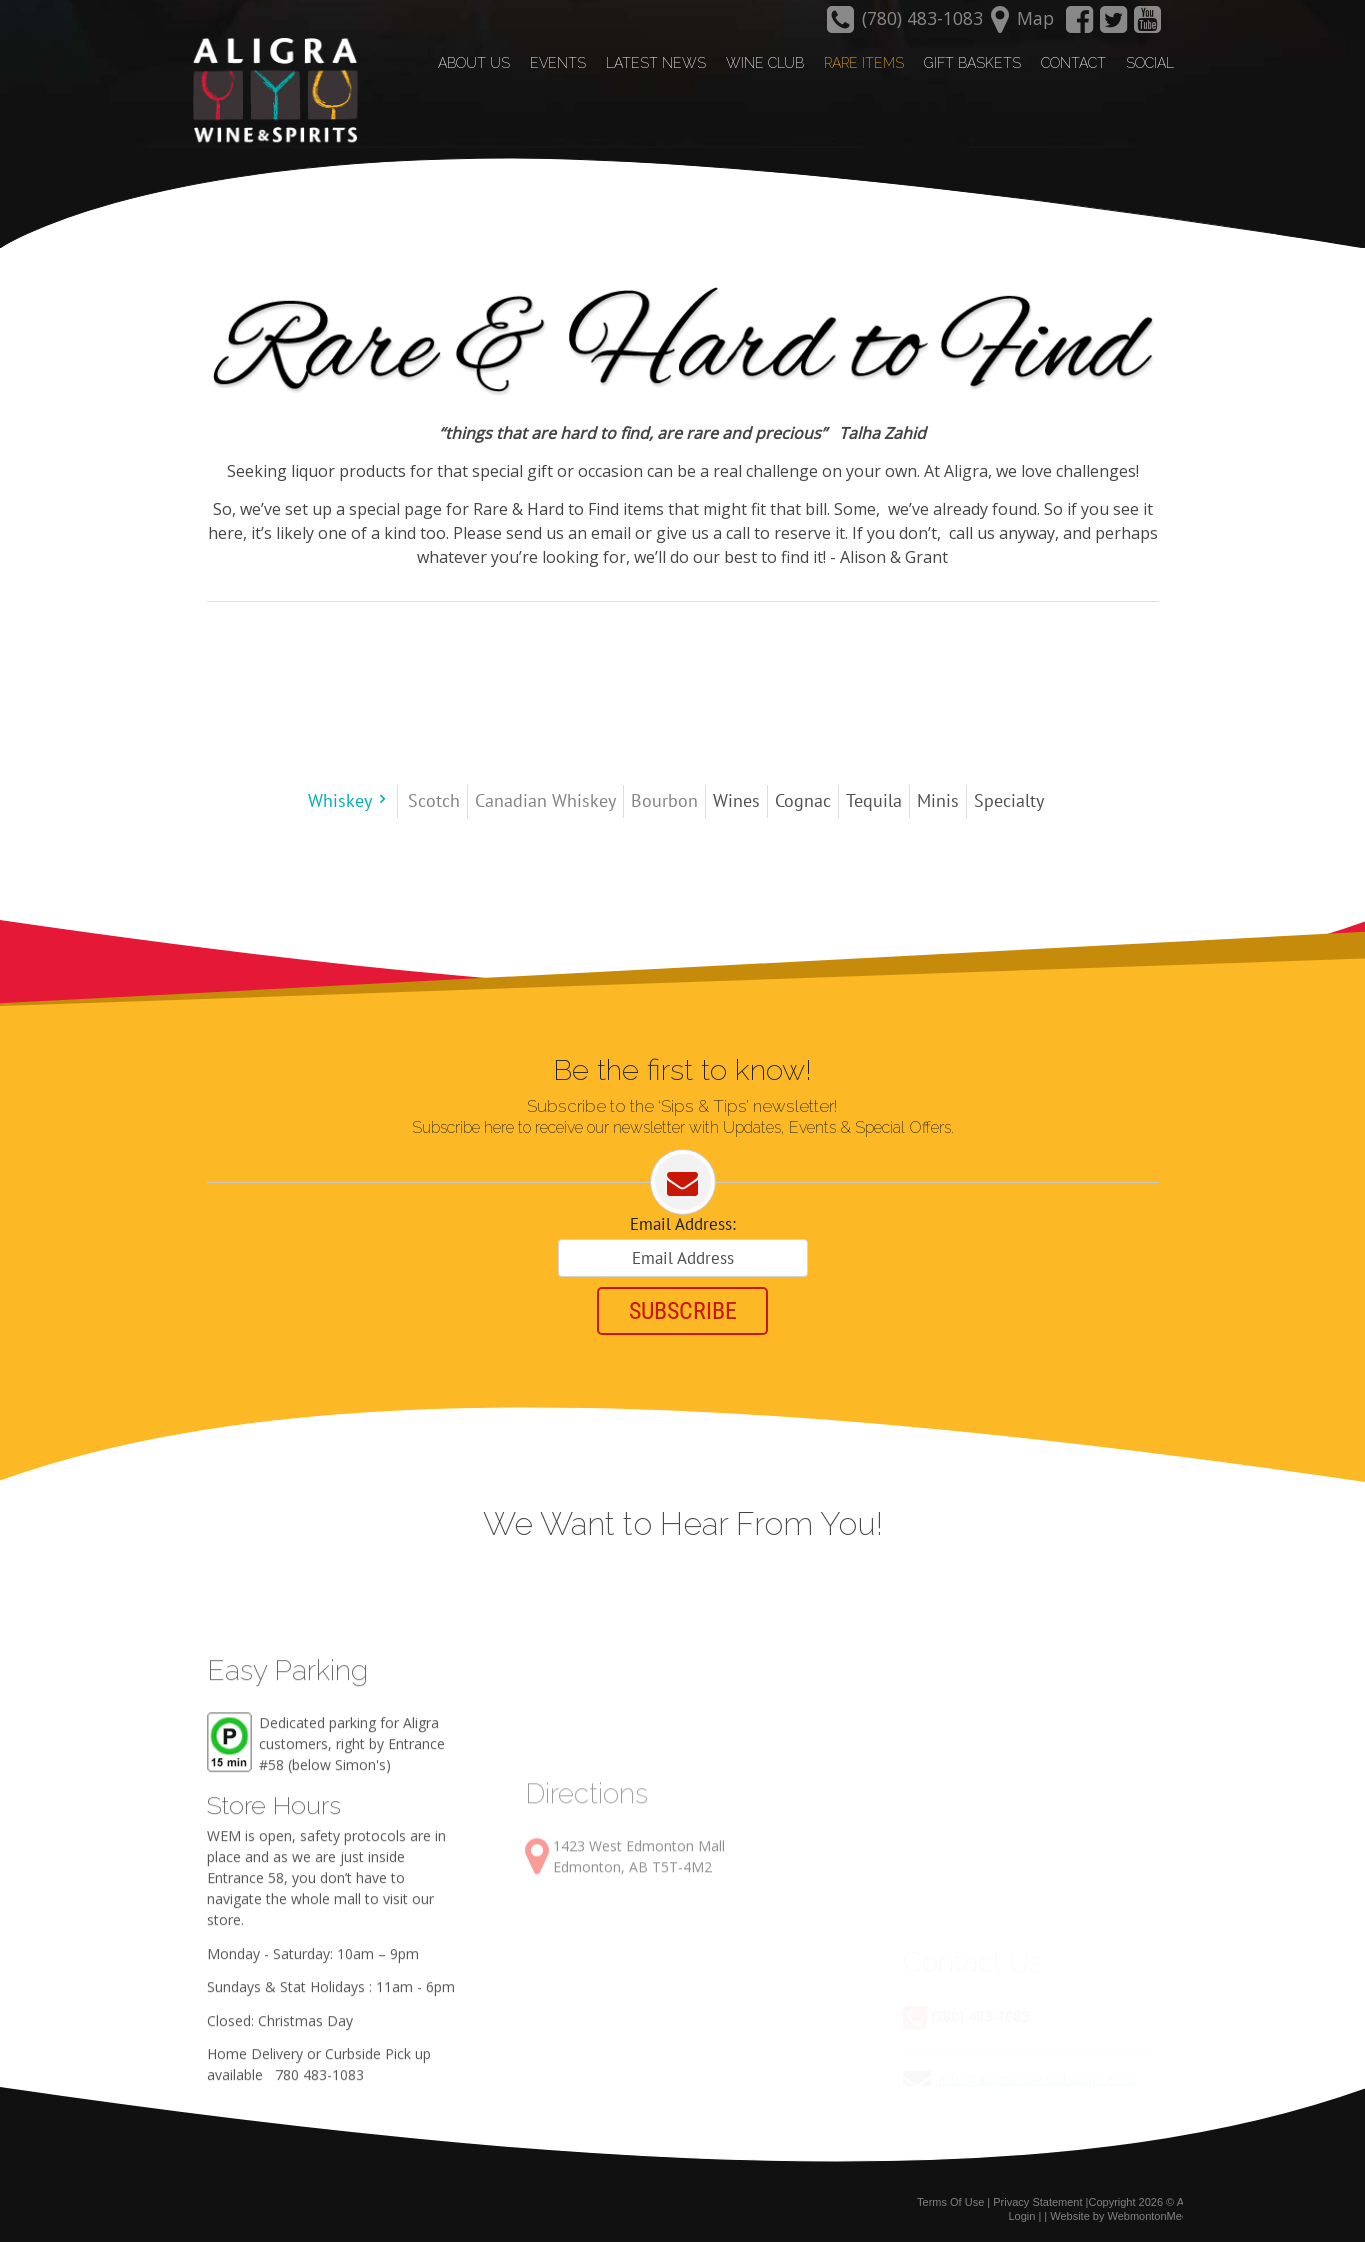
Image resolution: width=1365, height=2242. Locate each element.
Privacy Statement (1037, 2200)
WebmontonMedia (1152, 2215)
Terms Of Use (950, 2200)
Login (1021, 2215)
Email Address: (683, 1223)
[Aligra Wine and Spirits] (270, 91)
